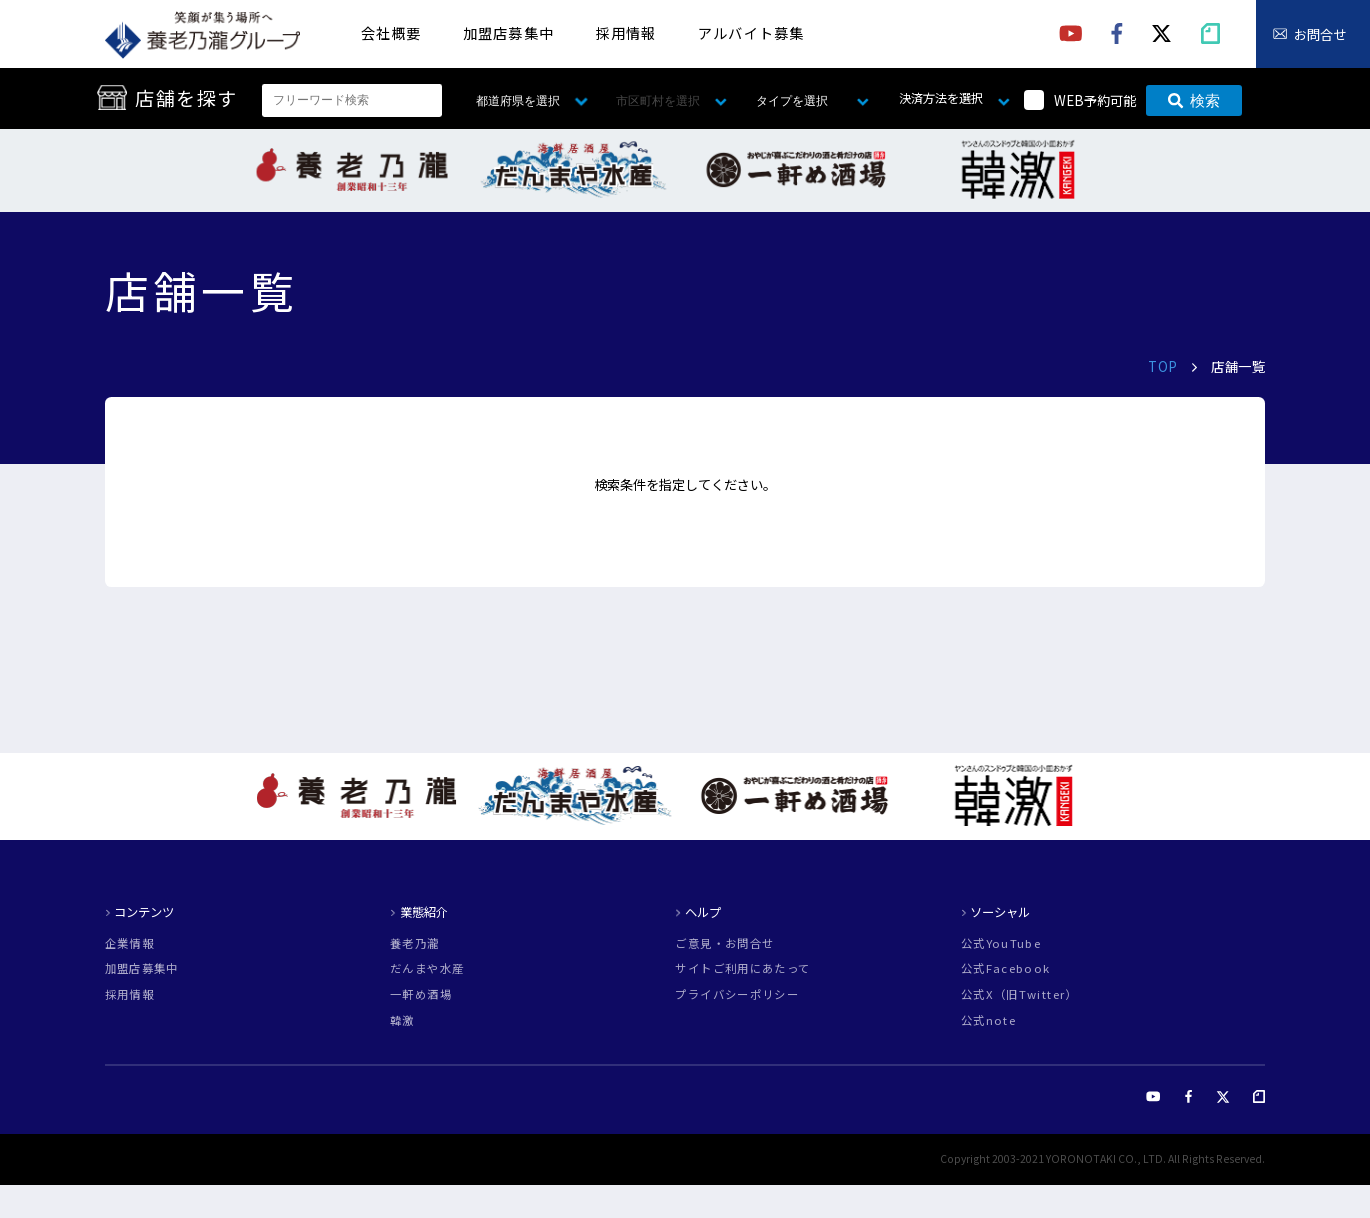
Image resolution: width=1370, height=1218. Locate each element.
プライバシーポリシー (737, 994)
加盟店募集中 (508, 32)
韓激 (402, 1020)
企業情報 (129, 943)
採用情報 (626, 32)
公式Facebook (1006, 968)
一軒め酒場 (421, 994)
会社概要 (391, 32)
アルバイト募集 (751, 32)
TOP (1163, 366)
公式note (988, 1020)
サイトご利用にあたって (742, 968)
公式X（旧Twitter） (1019, 994)
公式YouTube (1001, 943)
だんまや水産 (427, 968)
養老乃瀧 (414, 943)
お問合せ (1320, 34)
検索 (1194, 100)
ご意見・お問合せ (724, 943)
